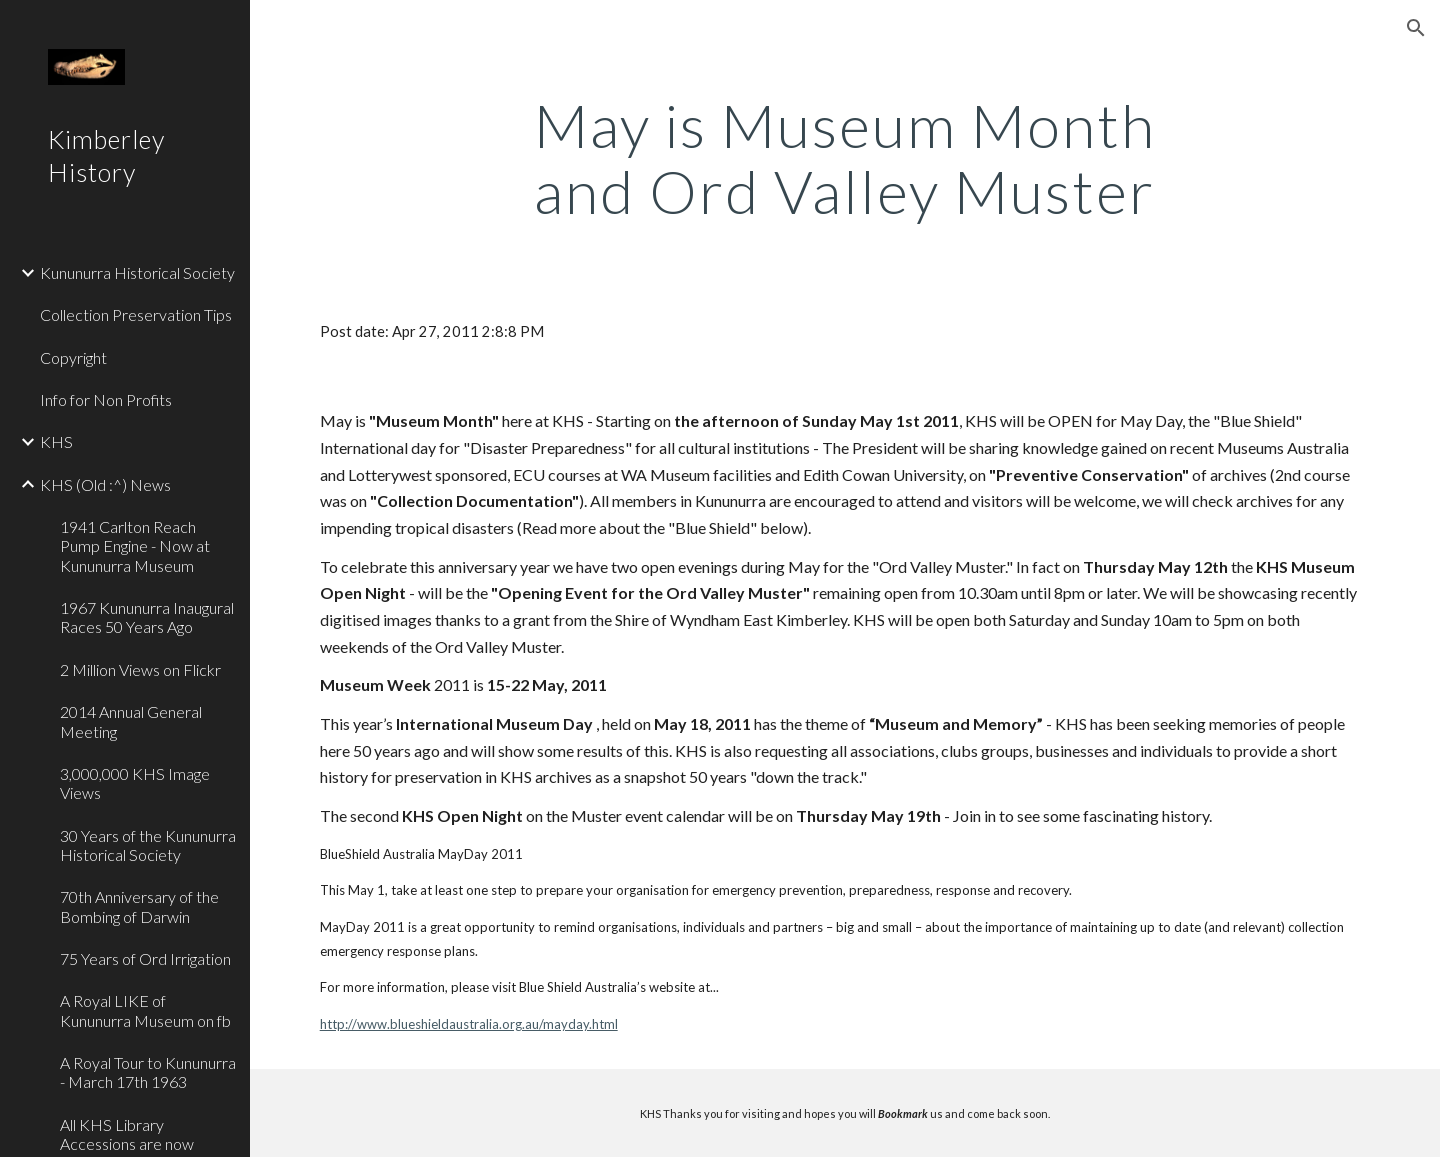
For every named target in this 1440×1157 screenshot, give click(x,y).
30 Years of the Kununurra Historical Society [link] (148, 845)
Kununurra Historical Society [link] (137, 272)
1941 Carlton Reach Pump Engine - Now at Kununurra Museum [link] (135, 546)
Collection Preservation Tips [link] (136, 314)
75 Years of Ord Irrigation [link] (145, 958)
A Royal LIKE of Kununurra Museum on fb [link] (145, 1010)
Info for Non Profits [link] (106, 399)
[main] (845, 158)
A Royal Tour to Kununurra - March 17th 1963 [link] (148, 1072)
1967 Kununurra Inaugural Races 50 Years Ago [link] (147, 617)
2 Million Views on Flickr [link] (140, 669)
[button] (1416, 28)
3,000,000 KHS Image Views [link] (135, 783)
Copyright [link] (73, 357)
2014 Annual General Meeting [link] (131, 721)
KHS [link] (56, 441)
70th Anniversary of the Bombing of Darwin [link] (139, 906)
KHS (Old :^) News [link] (105, 484)
